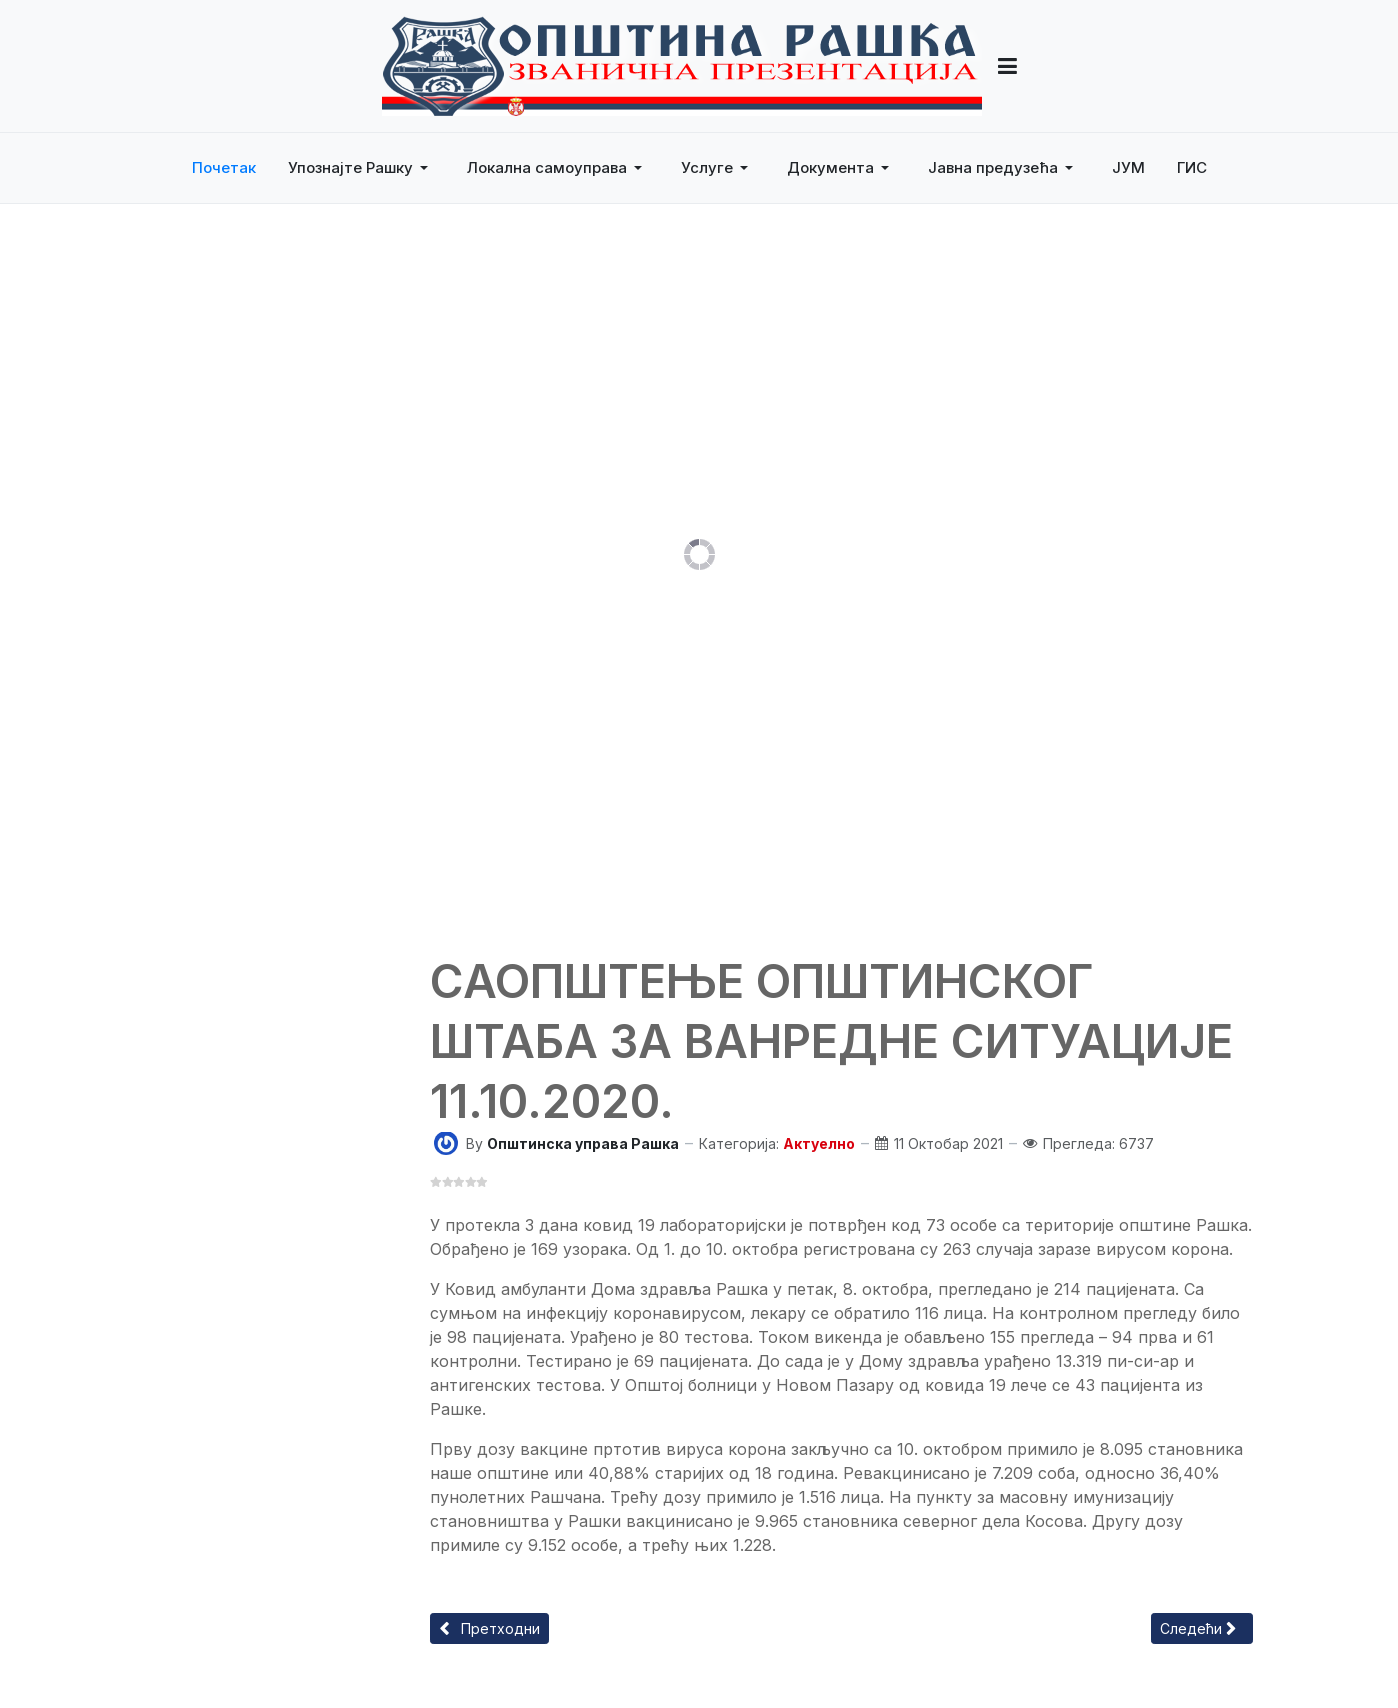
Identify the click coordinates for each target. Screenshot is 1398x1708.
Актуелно (819, 1143)
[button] (361, 168)
